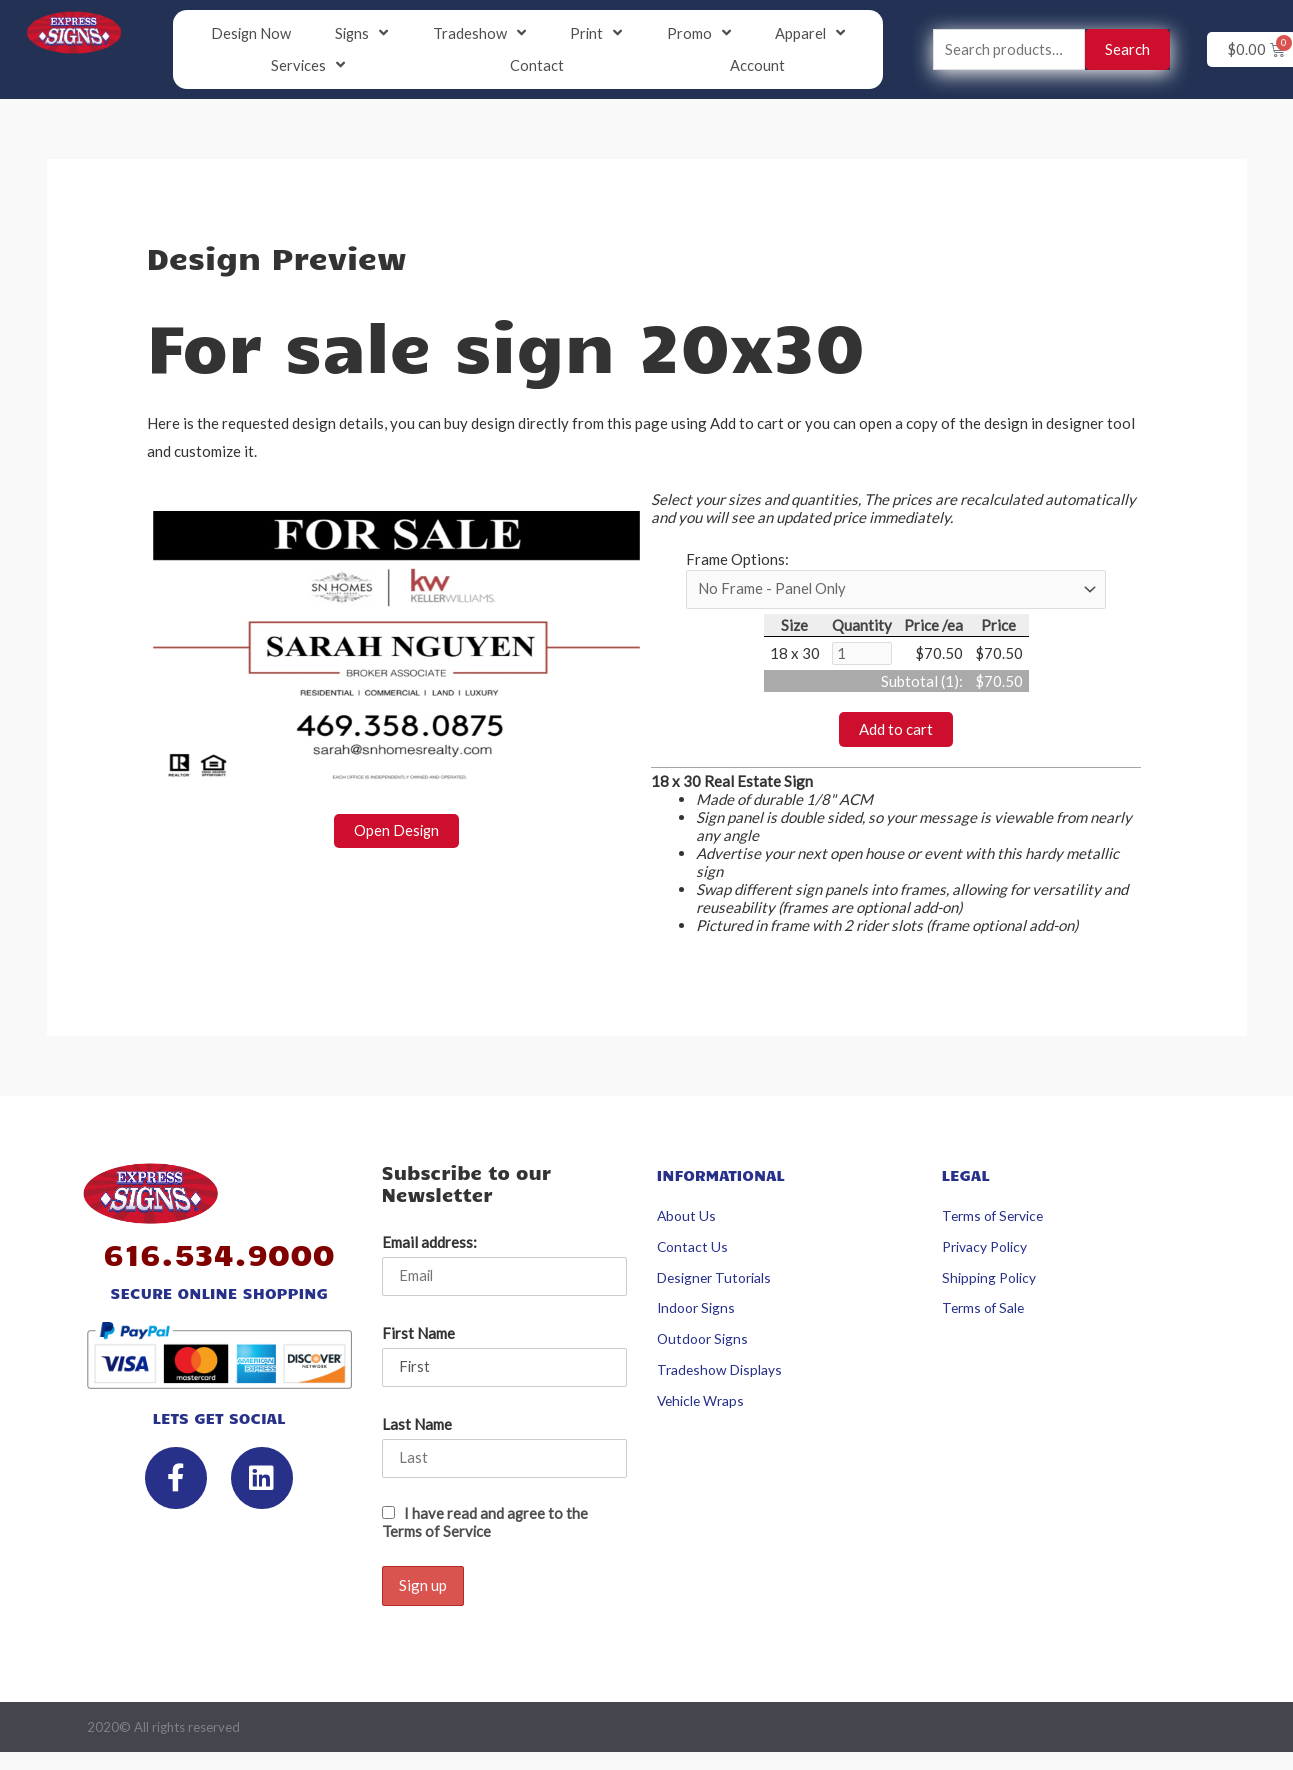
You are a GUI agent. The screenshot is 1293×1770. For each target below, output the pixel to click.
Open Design (396, 832)
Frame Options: (737, 560)
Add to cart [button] (896, 731)
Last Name (417, 1428)
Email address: (429, 1245)
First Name (418, 1336)
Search (1127, 50)
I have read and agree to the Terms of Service (485, 1526)
